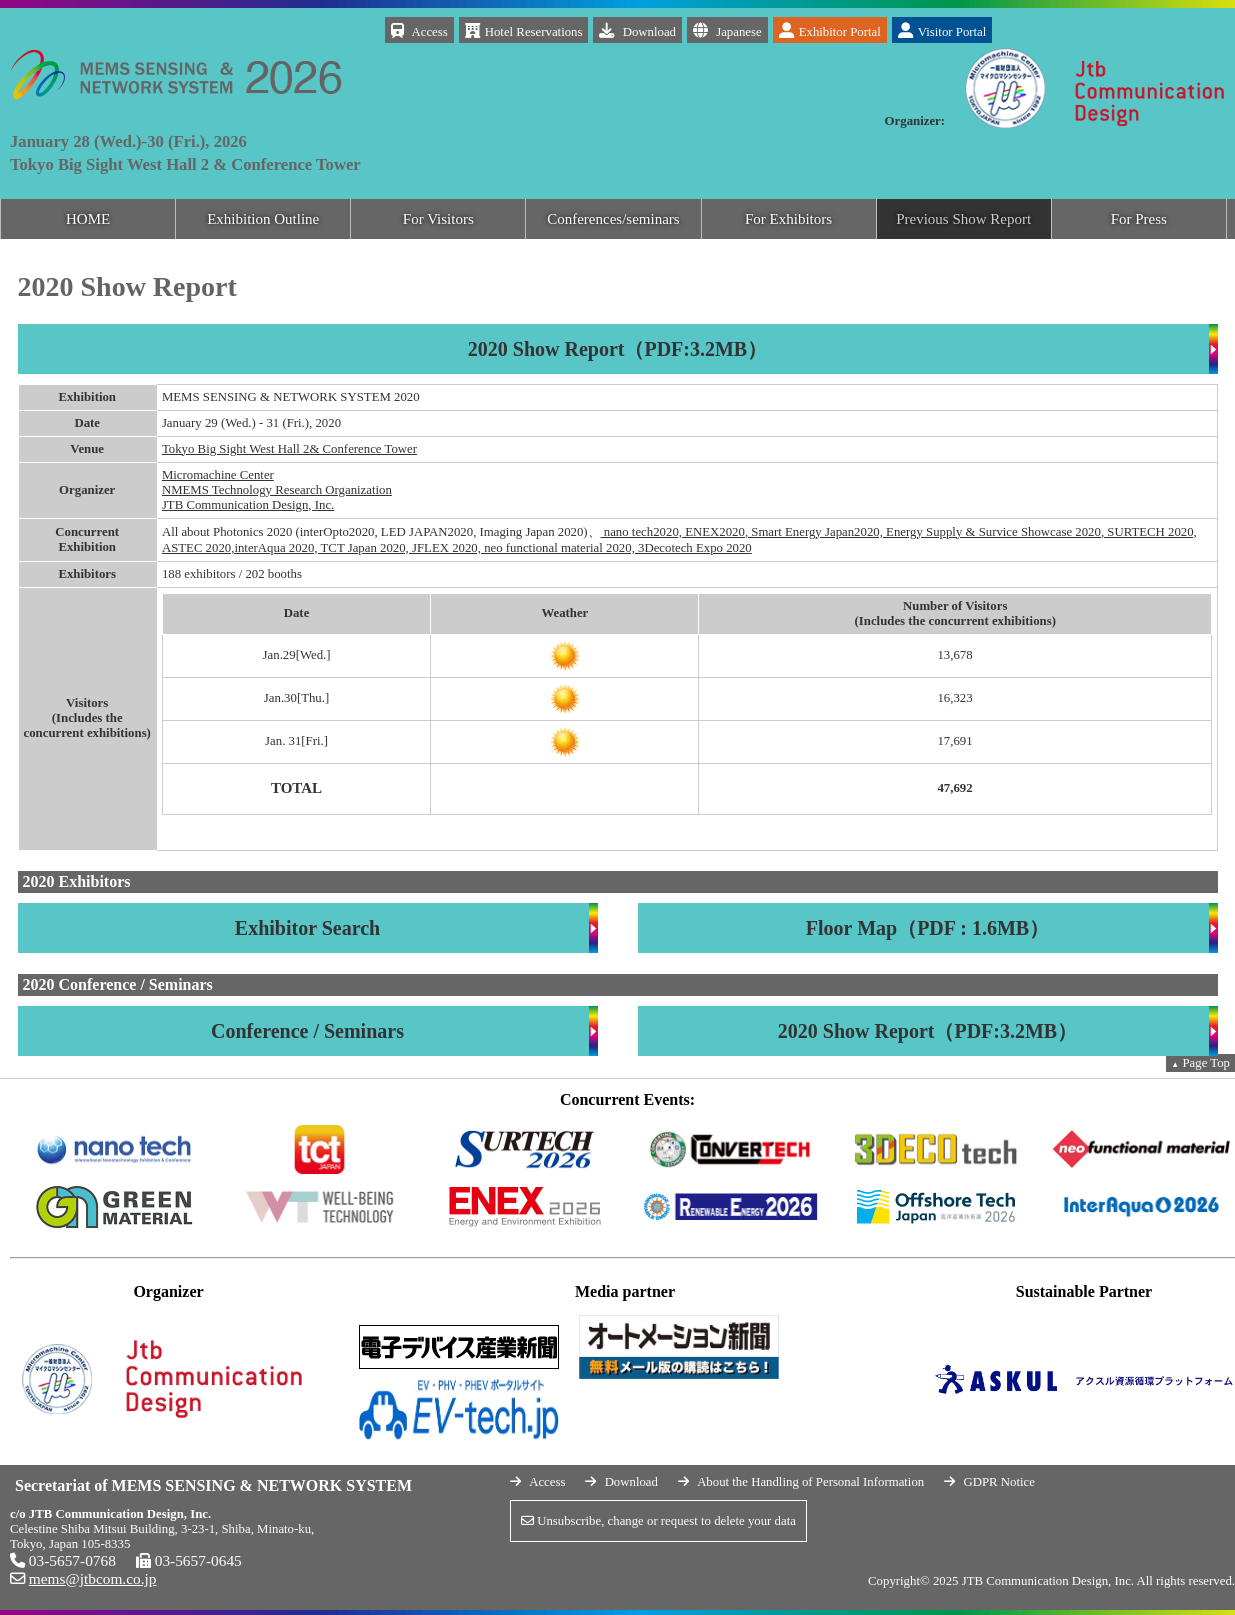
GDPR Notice (998, 1482)
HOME (88, 219)
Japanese (727, 29)
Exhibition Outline (263, 219)
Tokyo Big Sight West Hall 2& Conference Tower (289, 449)
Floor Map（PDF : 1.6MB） (927, 928)
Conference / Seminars (307, 1031)
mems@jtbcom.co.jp (93, 1578)
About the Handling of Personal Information (810, 1482)
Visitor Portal (942, 29)
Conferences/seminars (613, 219)
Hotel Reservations (524, 29)
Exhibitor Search (307, 928)
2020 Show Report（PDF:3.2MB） (617, 349)
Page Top (1200, 1063)
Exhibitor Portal (830, 29)
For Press (1139, 219)
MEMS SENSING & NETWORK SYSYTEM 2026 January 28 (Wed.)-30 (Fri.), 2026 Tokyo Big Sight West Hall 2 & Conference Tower (175, 45)
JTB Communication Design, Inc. (248, 505)
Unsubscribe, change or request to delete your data (658, 1521)
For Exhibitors (788, 219)
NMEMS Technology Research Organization (277, 490)
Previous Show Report (963, 219)
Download (637, 29)
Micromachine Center (218, 475)
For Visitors (438, 219)
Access (419, 29)
